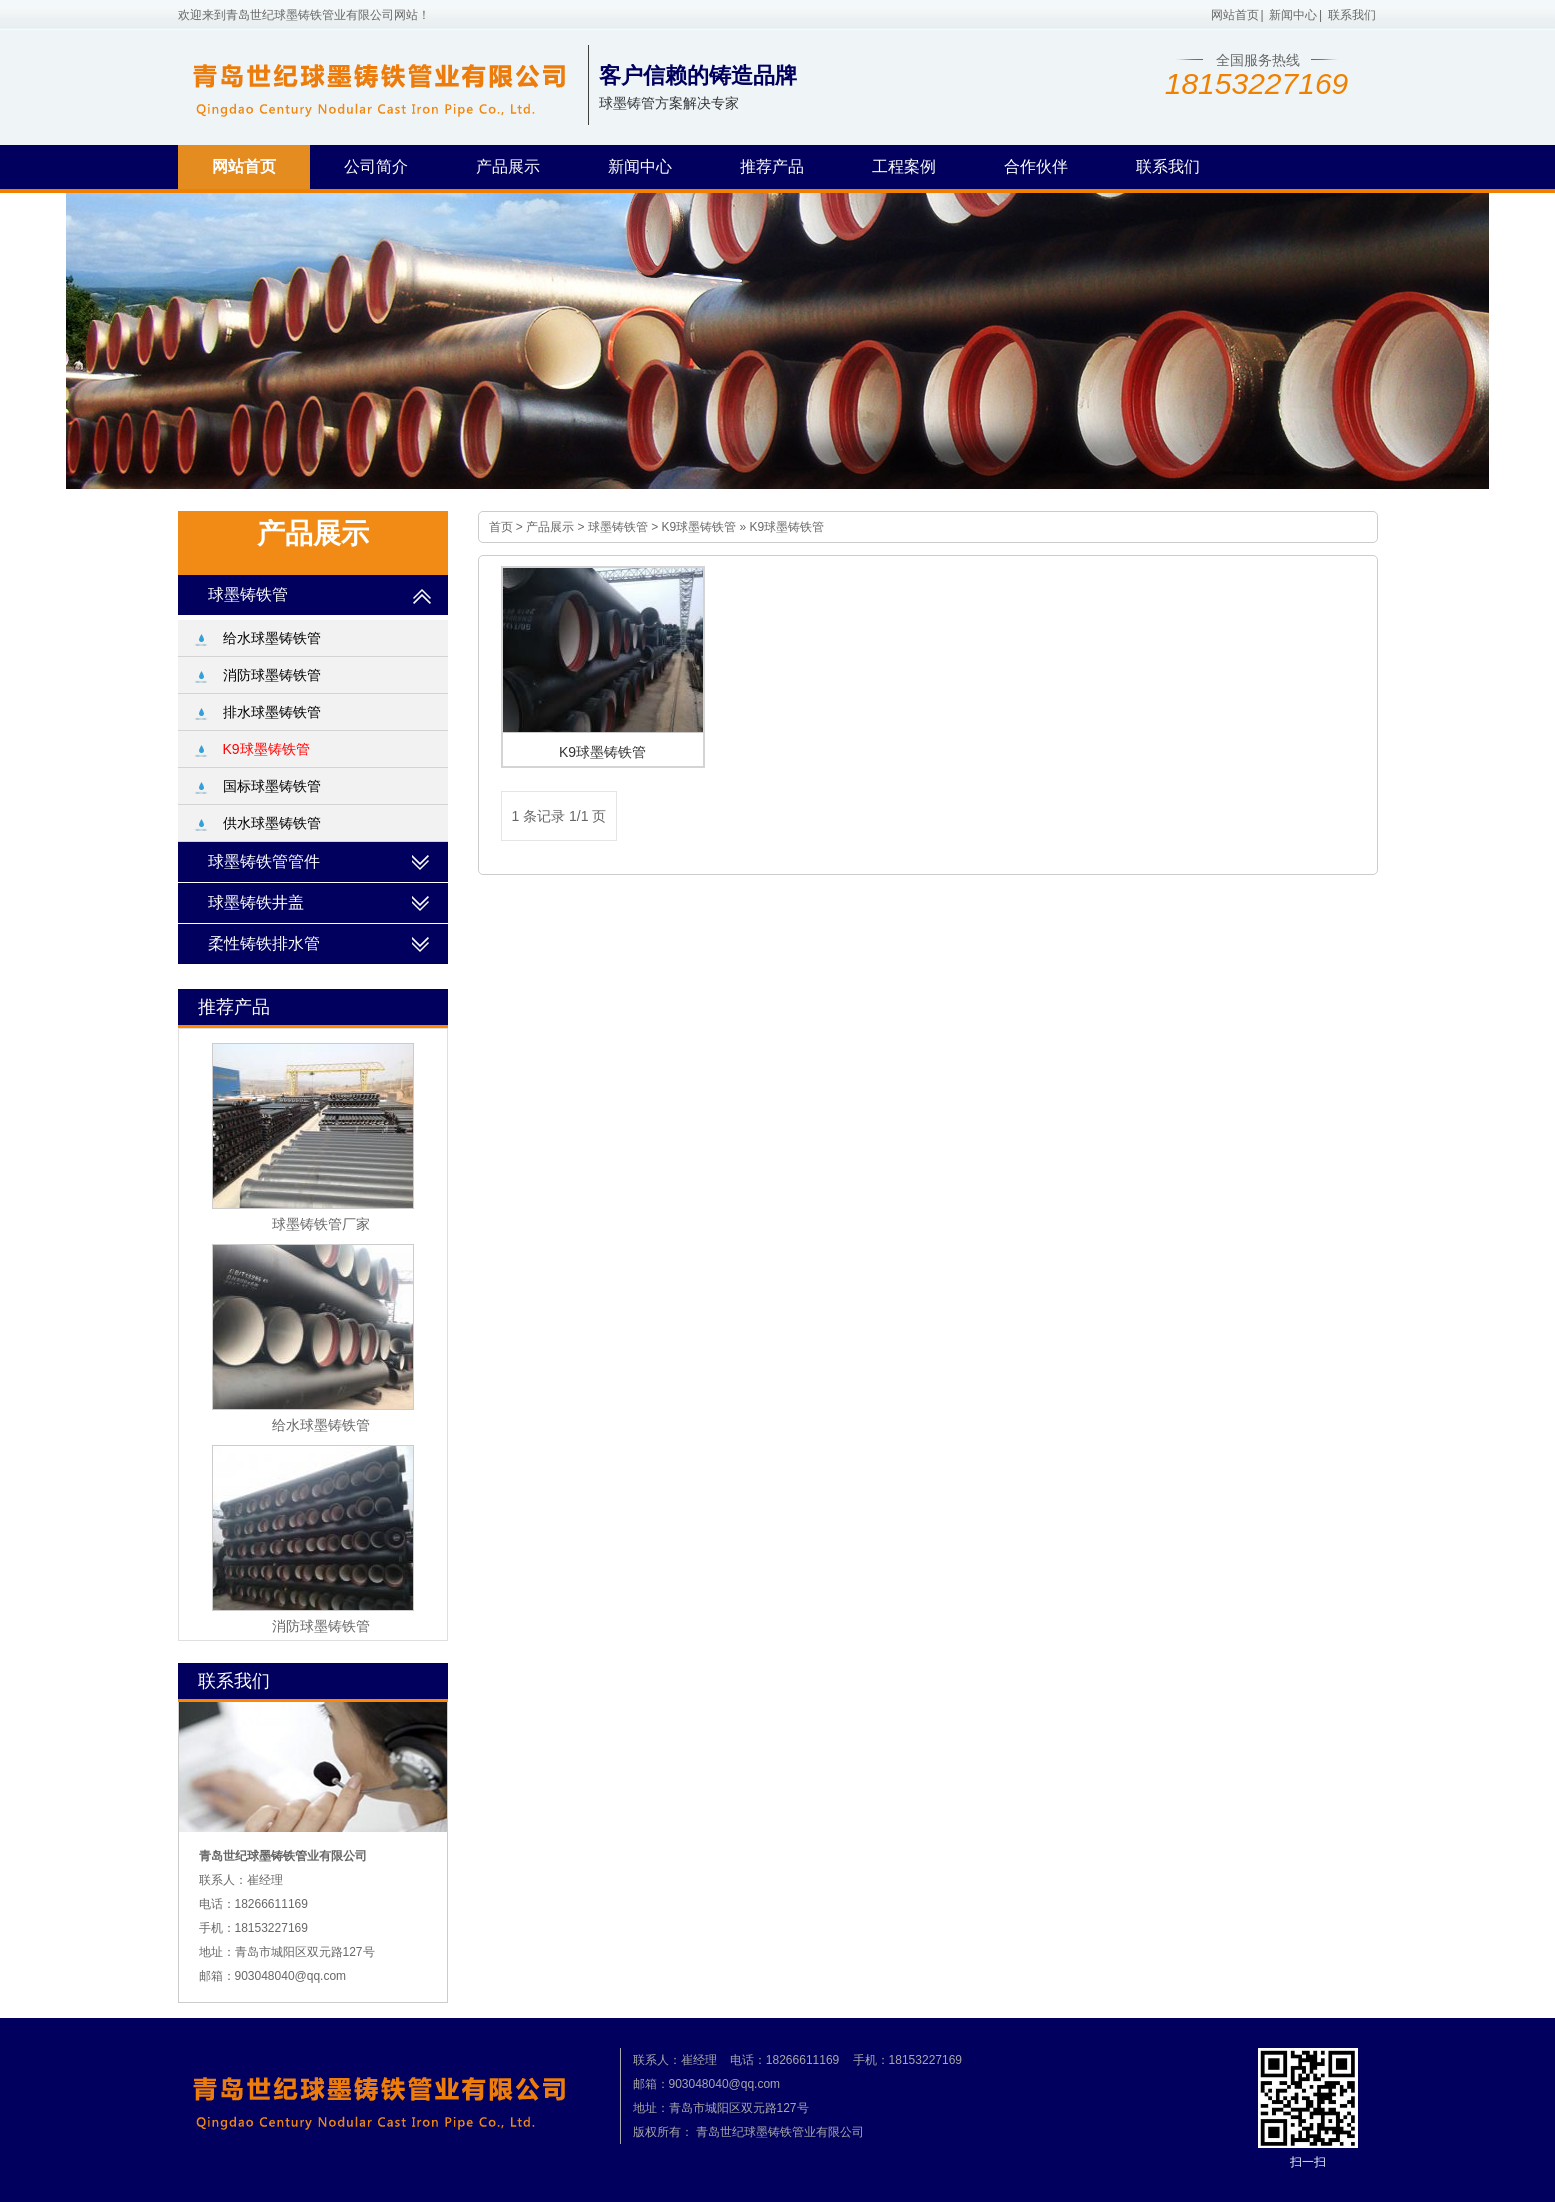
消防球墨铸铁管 (272, 675)
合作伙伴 (1036, 166)
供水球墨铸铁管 (272, 823)
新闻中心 (1293, 15)
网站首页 (1235, 15)
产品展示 (508, 166)
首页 (501, 527)
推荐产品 (772, 166)
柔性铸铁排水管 (264, 943)
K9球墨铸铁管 (699, 527)
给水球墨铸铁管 (272, 638)
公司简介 (376, 166)
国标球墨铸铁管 (272, 786)
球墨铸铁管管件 (264, 861)
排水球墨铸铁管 (272, 712)
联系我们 (1352, 15)
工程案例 (904, 166)
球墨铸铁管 (618, 527)
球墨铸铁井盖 (256, 902)
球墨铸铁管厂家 (321, 1224)
